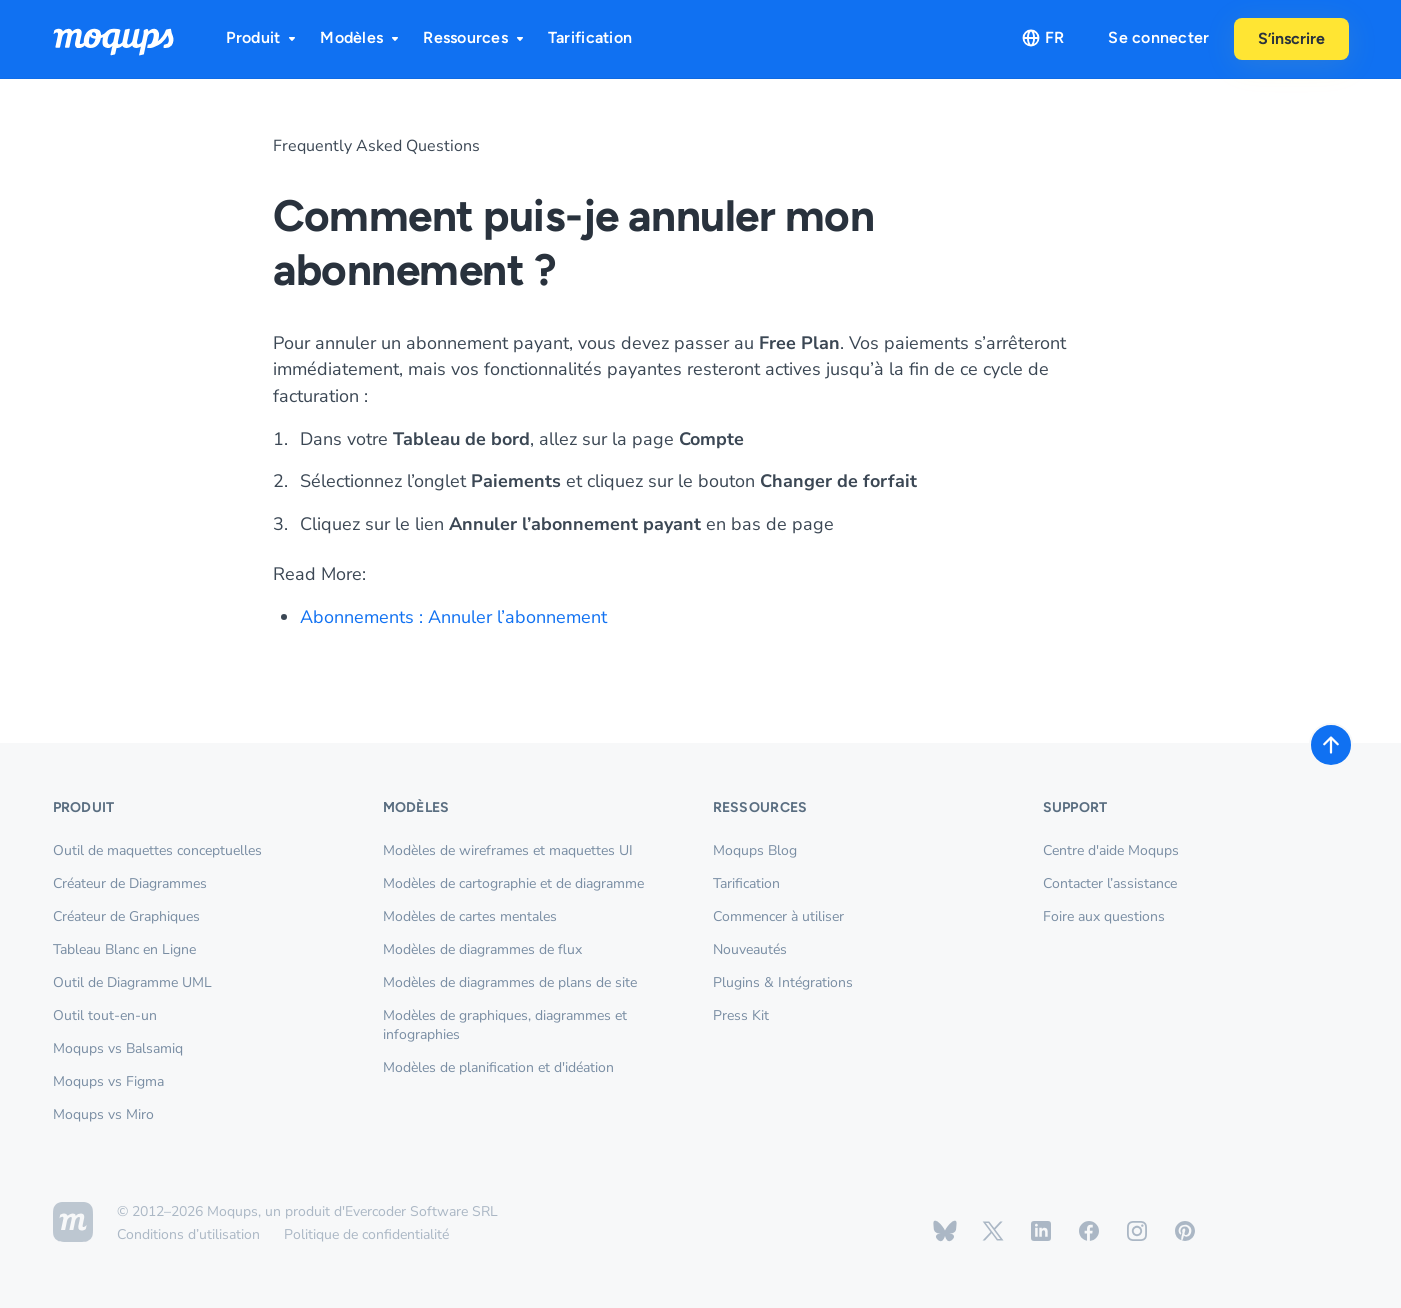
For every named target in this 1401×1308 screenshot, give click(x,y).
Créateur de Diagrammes (130, 883)
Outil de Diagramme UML (132, 982)
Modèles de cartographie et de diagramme (513, 883)
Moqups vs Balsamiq (118, 1048)
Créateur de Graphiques (126, 916)
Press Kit (741, 1015)
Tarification (590, 37)
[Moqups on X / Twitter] (993, 1231)
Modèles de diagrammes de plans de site (510, 982)
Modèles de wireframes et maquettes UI (508, 850)
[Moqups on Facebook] (1089, 1231)
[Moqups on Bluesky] (945, 1231)
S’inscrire (1291, 38)
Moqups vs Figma (108, 1081)
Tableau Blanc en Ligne (124, 949)
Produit (263, 37)
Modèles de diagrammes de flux (482, 949)
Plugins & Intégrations (783, 982)
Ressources (475, 37)
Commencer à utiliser (778, 916)
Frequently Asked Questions (376, 146)
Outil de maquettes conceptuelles (157, 850)
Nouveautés (750, 949)
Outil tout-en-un (105, 1015)
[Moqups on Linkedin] (1041, 1231)
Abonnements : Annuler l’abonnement (453, 617)
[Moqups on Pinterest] (1185, 1231)
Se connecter (1158, 37)
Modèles (361, 37)
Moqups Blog (755, 850)
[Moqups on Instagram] (1137, 1231)
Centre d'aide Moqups (1111, 850)
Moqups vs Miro (103, 1114)
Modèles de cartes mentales (470, 916)
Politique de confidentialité (366, 1234)
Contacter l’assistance (1110, 883)
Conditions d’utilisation (188, 1234)
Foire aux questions (1104, 916)
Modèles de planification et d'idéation (498, 1067)
